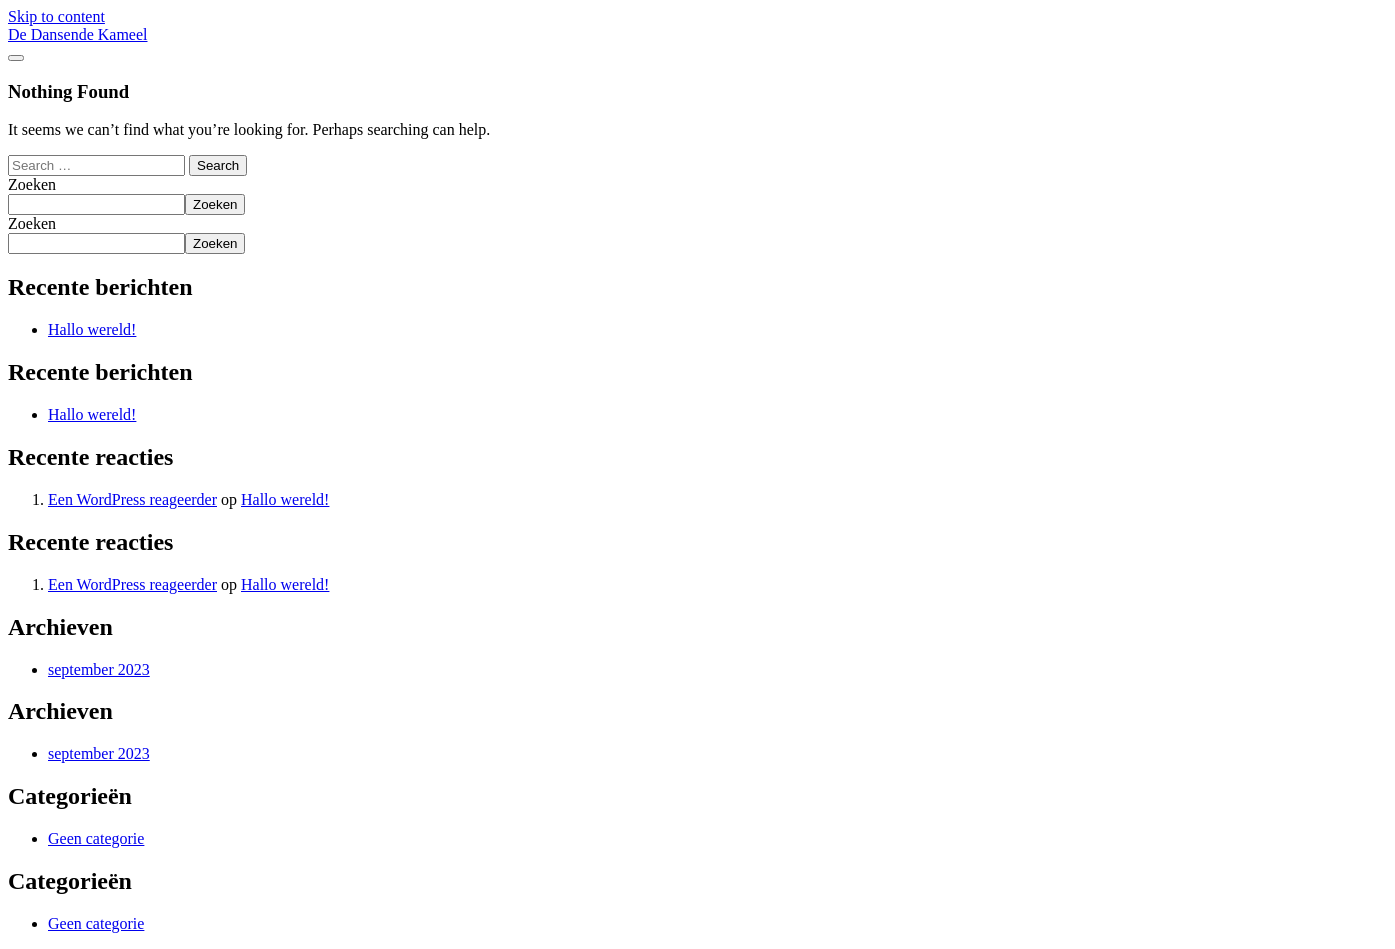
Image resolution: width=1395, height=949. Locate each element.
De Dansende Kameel (78, 34)
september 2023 (99, 669)
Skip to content (56, 16)
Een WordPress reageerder (132, 499)
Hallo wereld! (92, 329)
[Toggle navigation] (16, 58)
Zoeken (32, 184)
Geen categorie (96, 838)
